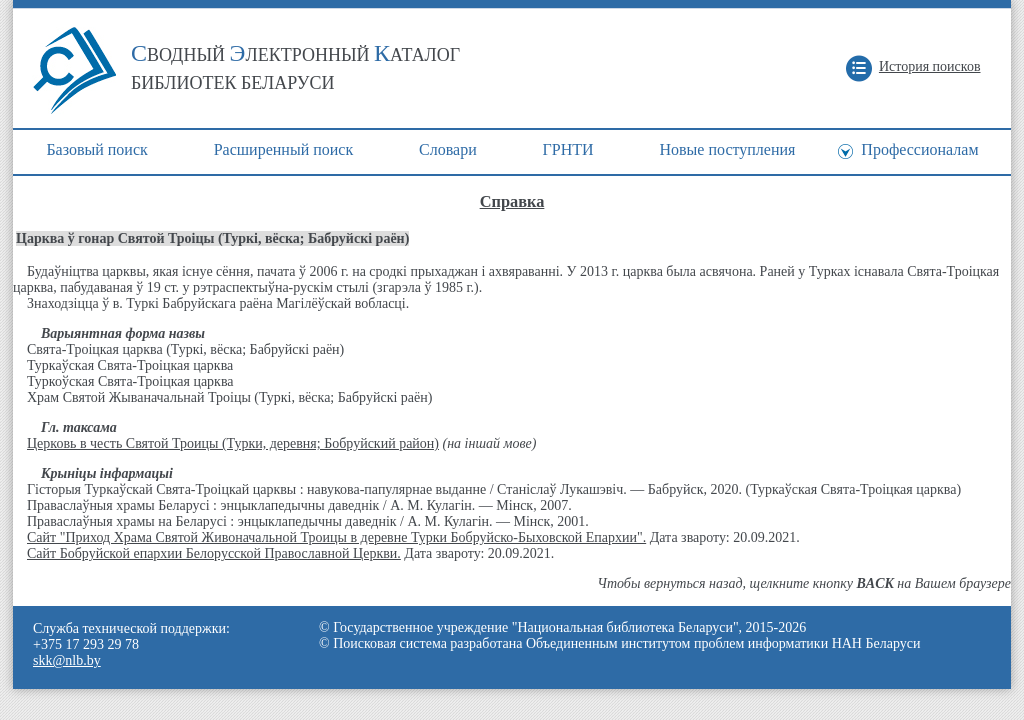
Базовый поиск (96, 149)
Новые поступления (727, 149)
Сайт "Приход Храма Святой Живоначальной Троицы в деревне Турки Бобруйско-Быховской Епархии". (336, 537)
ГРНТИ (568, 149)
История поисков (930, 66)
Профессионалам (919, 149)
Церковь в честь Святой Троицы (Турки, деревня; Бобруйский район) (233, 443)
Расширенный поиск (284, 149)
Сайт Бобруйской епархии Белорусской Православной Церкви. (214, 553)
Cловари (448, 149)
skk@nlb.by (67, 660)
